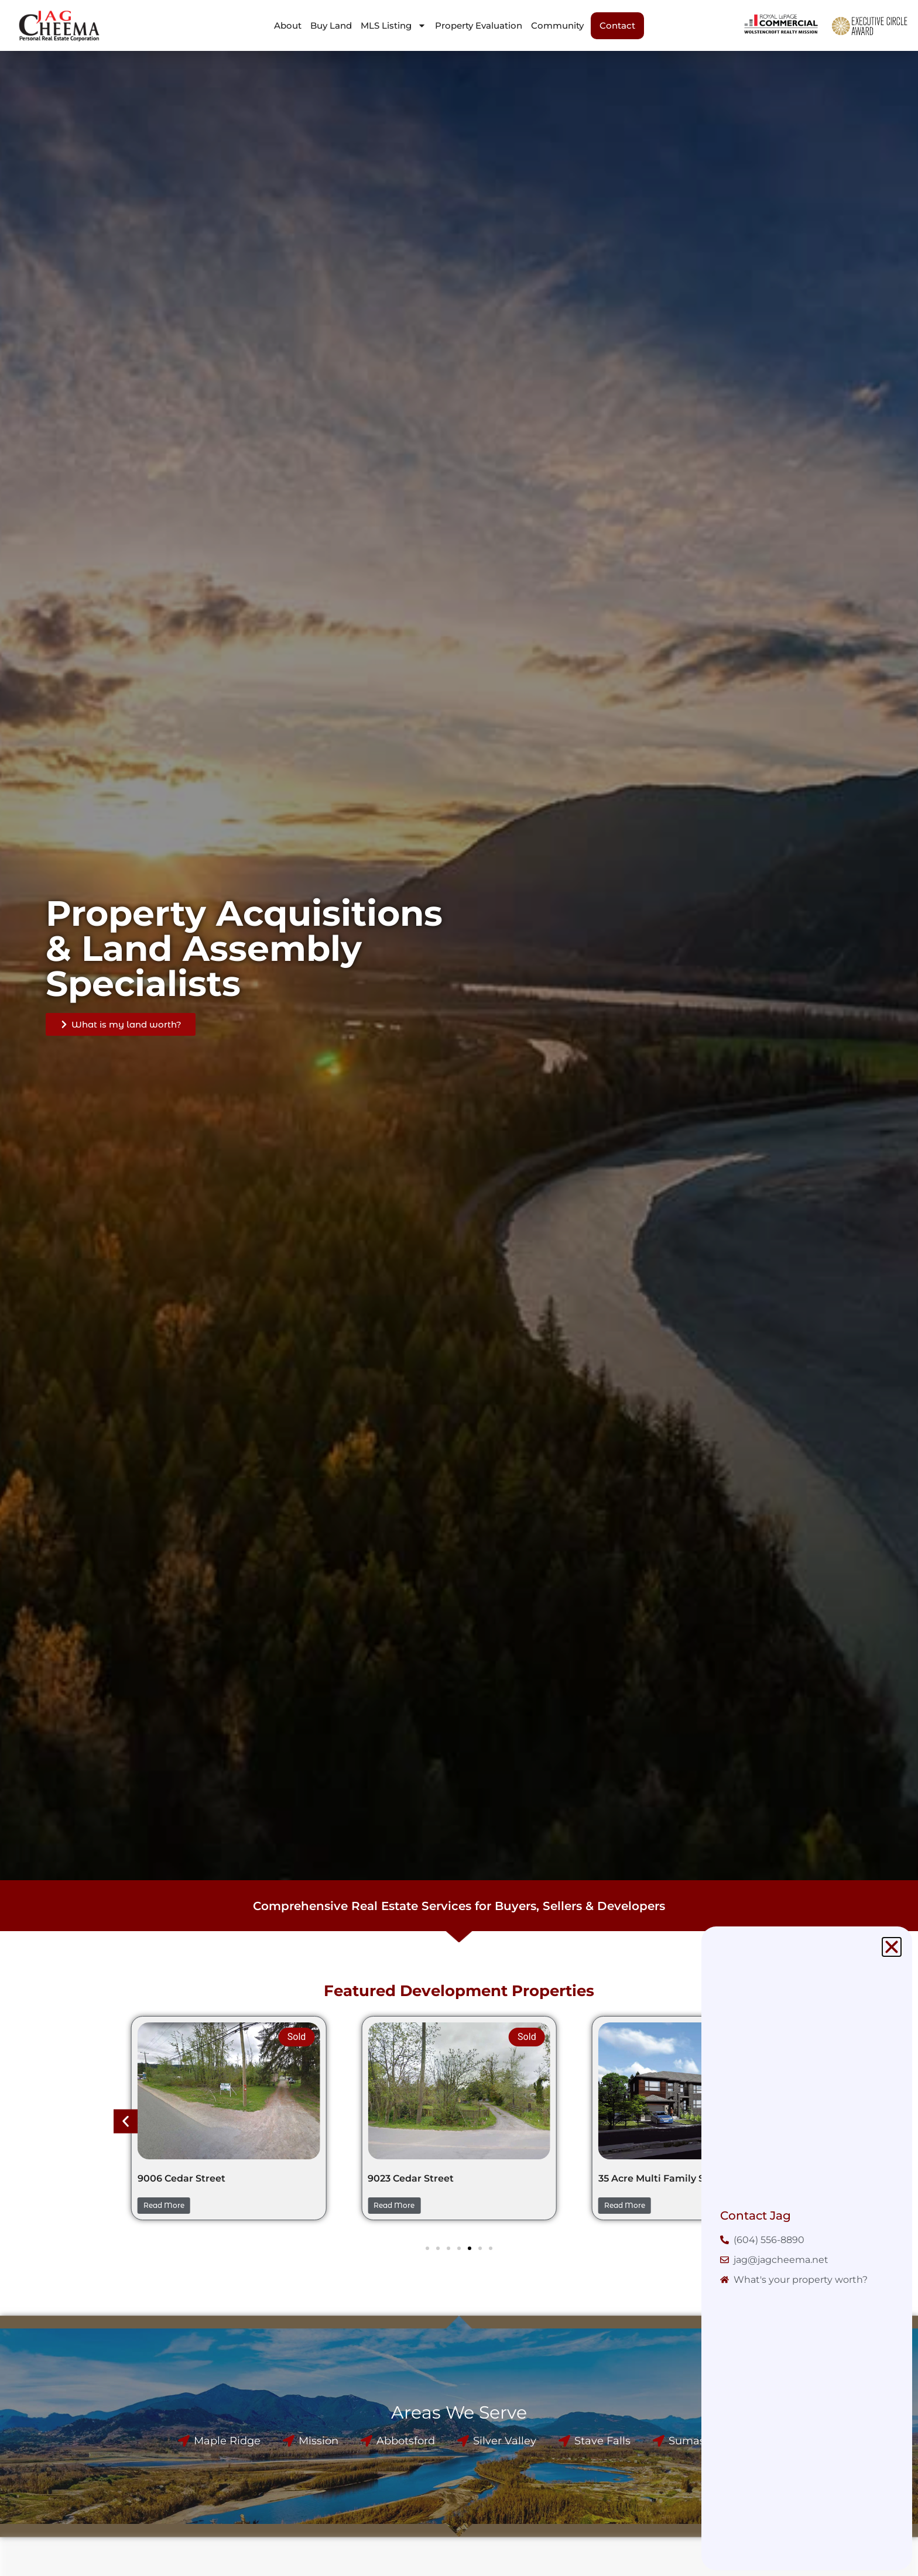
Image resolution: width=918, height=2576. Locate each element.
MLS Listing (393, 25)
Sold (296, 2036)
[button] (126, 2122)
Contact (617, 25)
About (288, 25)
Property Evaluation (478, 25)
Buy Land (331, 25)
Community (557, 25)
